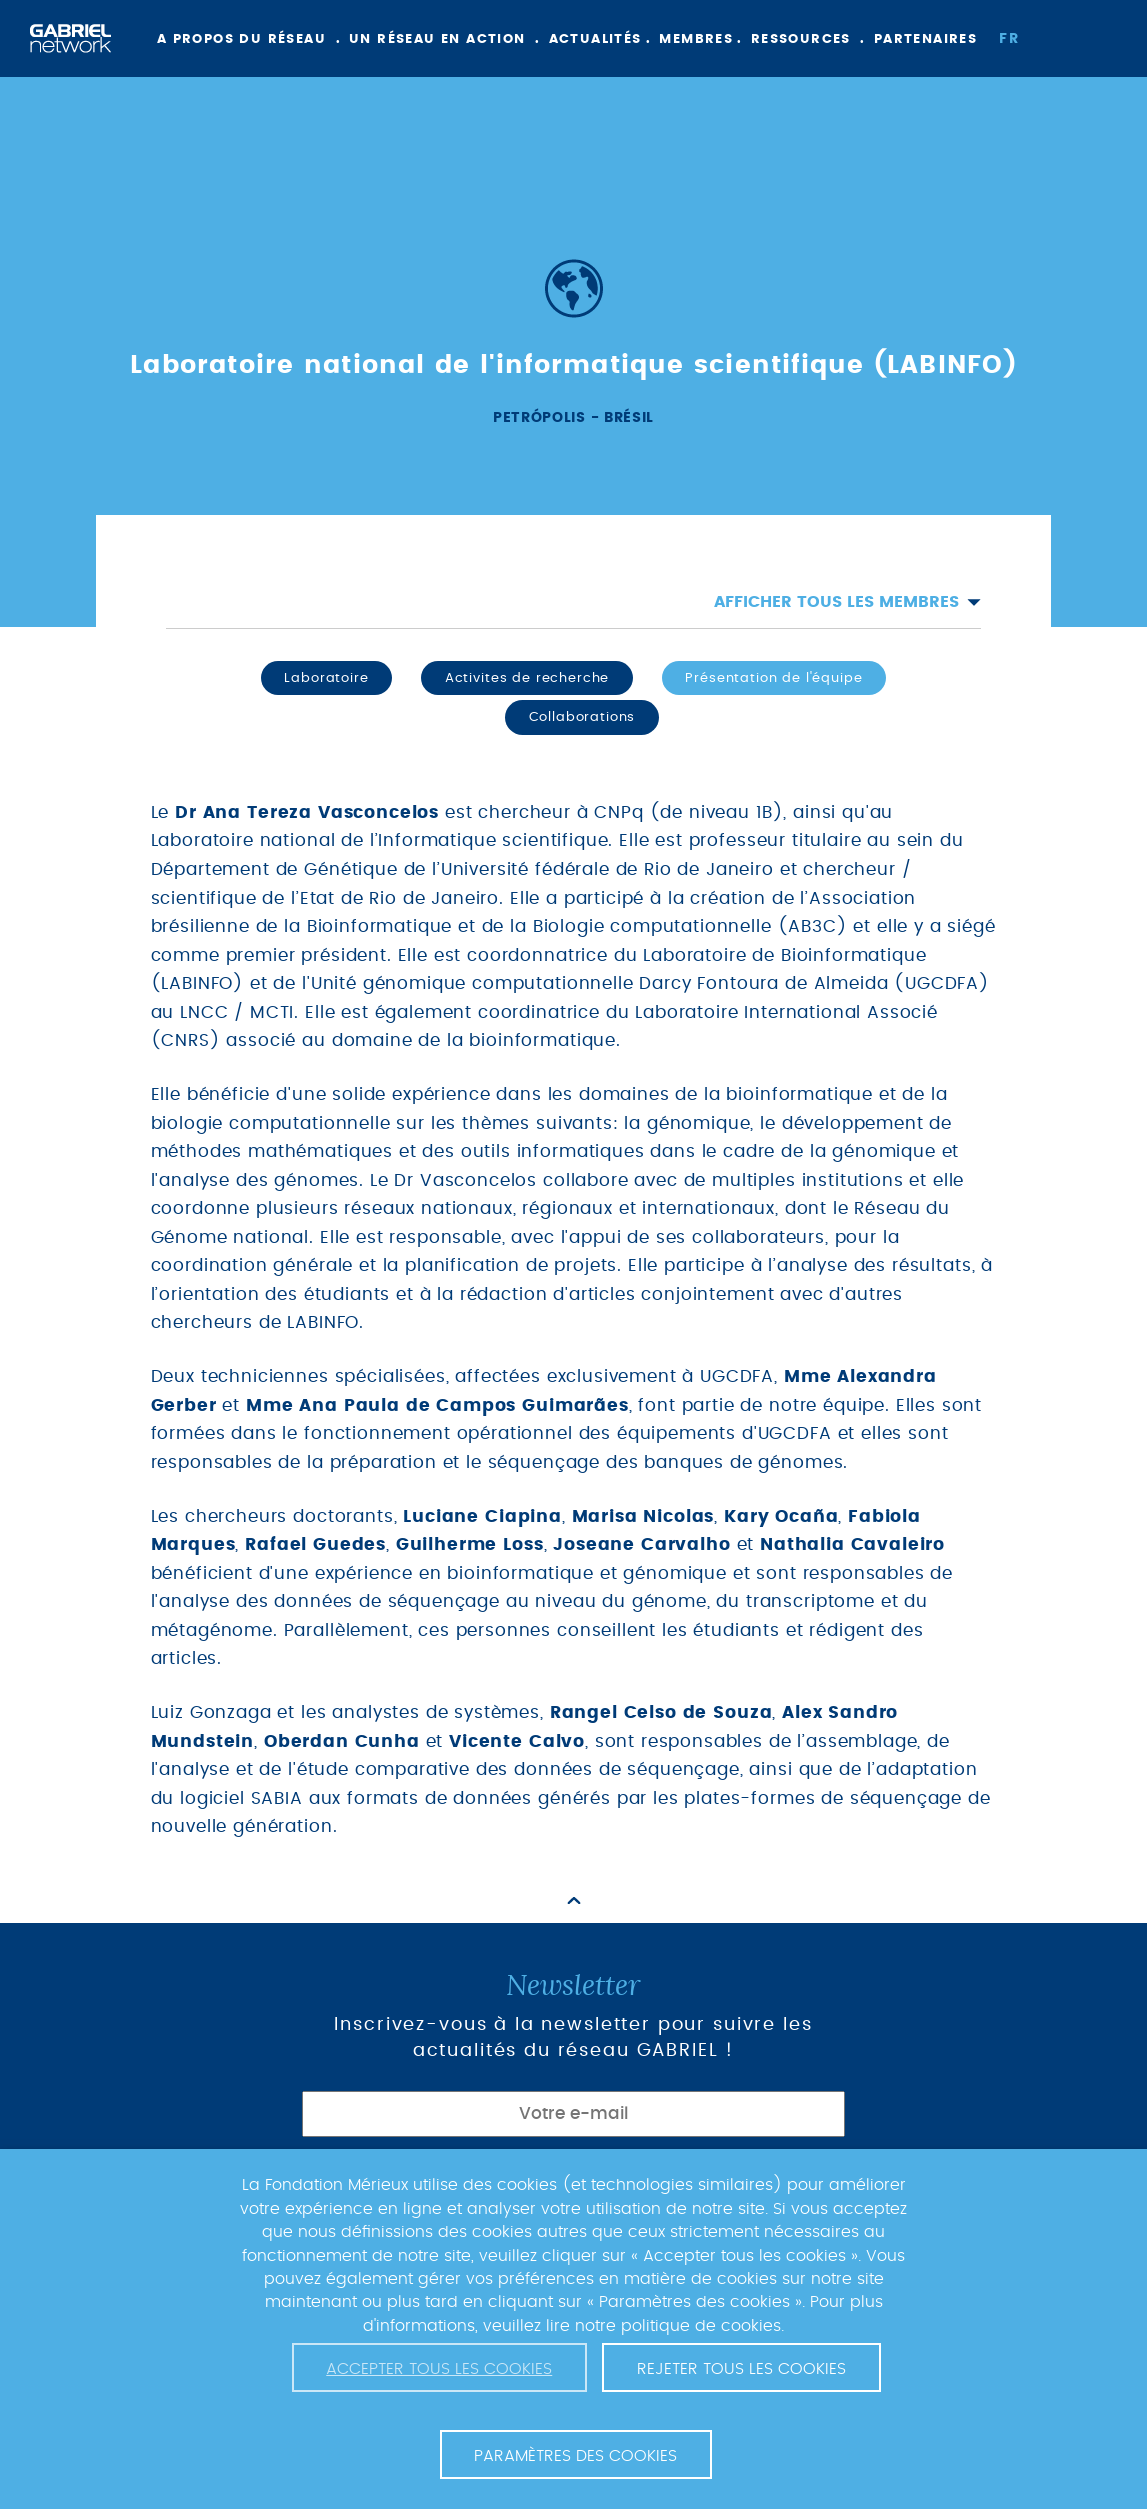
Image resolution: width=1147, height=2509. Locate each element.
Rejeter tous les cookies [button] (741, 2369)
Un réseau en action (437, 39)
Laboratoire (326, 678)
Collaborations (582, 717)
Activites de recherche (527, 678)
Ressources (801, 39)
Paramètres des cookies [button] (575, 2456)
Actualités (595, 39)
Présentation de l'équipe (773, 678)
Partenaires (925, 39)
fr (1009, 39)
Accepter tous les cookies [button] (439, 2369)
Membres (696, 39)
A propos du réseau (241, 39)
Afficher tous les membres (847, 602)
